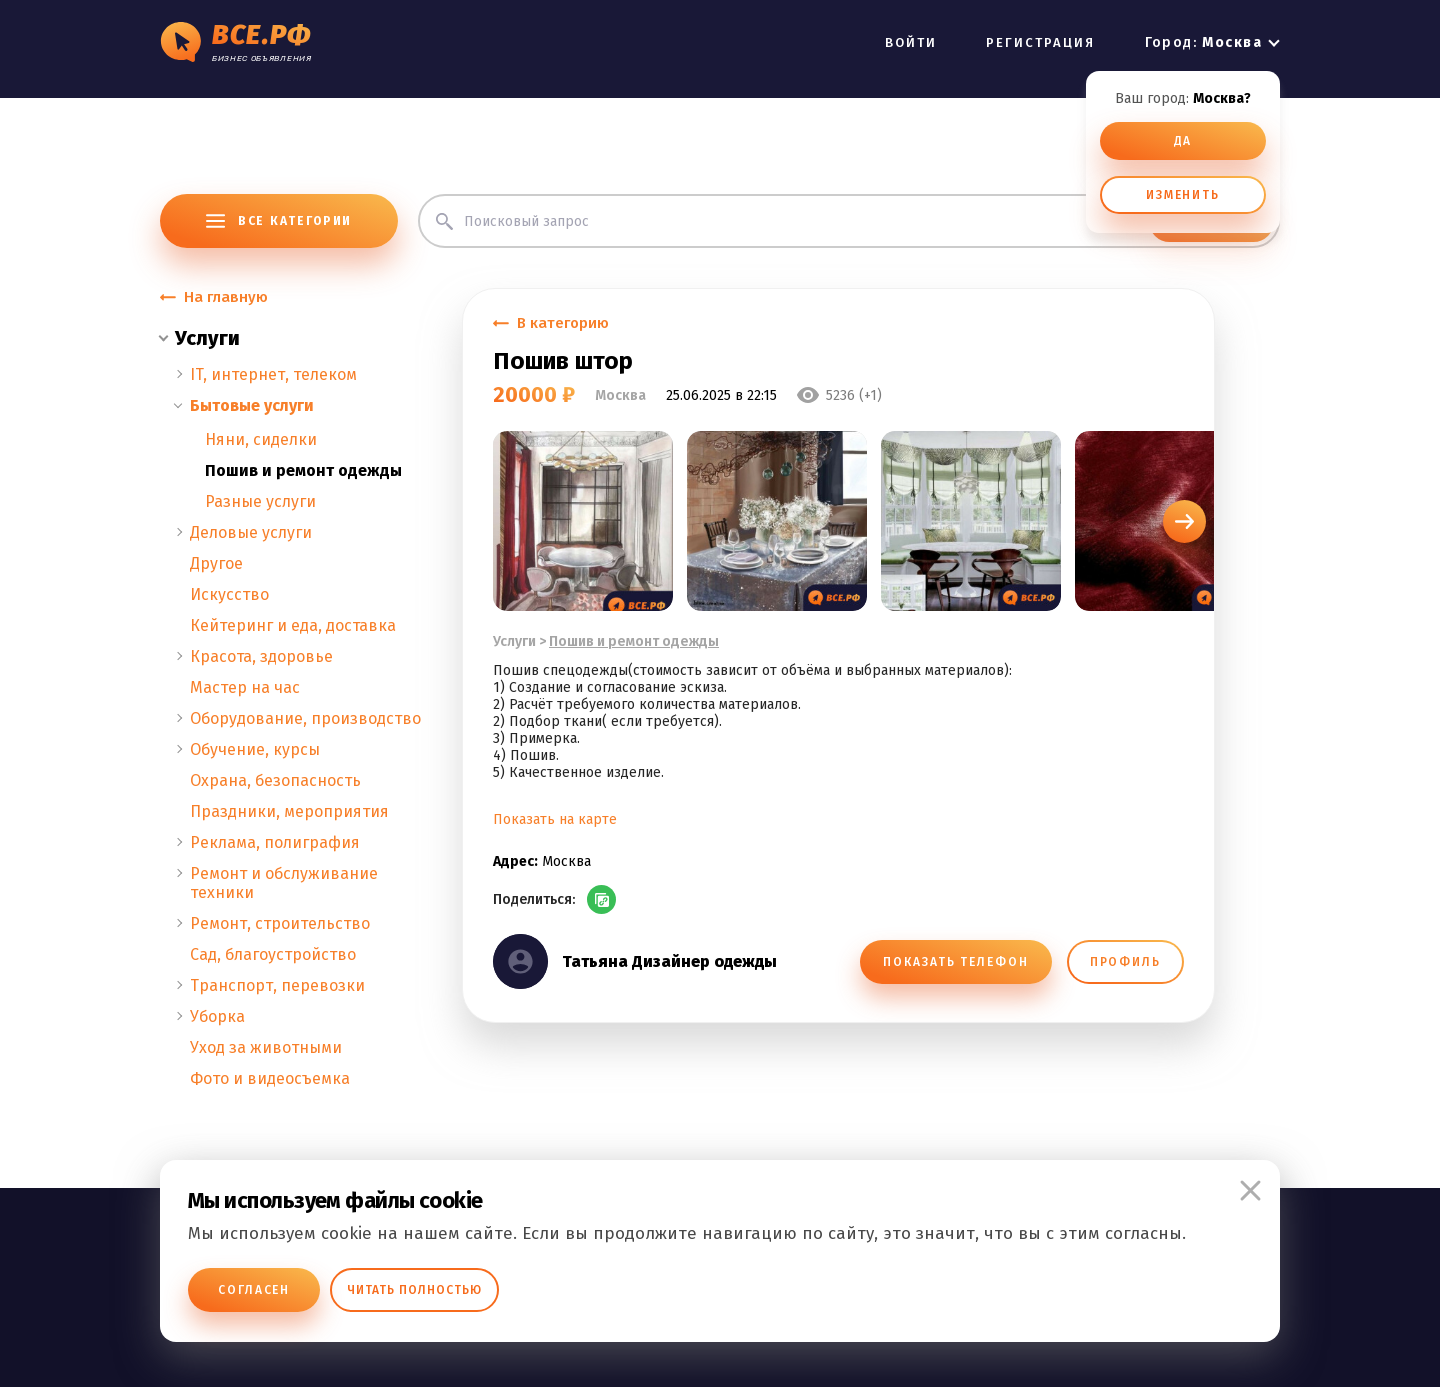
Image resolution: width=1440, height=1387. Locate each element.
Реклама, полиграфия (275, 842)
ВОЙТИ (911, 42)
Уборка (217, 1016)
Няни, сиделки (261, 439)
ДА (1183, 141)
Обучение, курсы (255, 749)
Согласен (254, 1290)
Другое (216, 563)
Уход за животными (266, 1047)
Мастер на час (245, 687)
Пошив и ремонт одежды (303, 470)
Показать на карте (555, 819)
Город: (1203, 42)
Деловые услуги (251, 532)
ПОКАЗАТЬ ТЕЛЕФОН (955, 962)
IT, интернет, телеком (273, 374)
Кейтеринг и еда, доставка (293, 625)
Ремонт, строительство (280, 923)
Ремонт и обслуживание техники (284, 883)
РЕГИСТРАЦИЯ (1041, 42)
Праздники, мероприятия (289, 811)
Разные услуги (260, 501)
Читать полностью (414, 1290)
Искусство (229, 594)
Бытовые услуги (252, 405)
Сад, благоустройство (273, 954)
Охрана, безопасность (275, 780)
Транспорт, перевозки (277, 985)
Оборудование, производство (305, 718)
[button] (1184, 521)
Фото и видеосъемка (270, 1078)
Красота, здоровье (261, 656)
